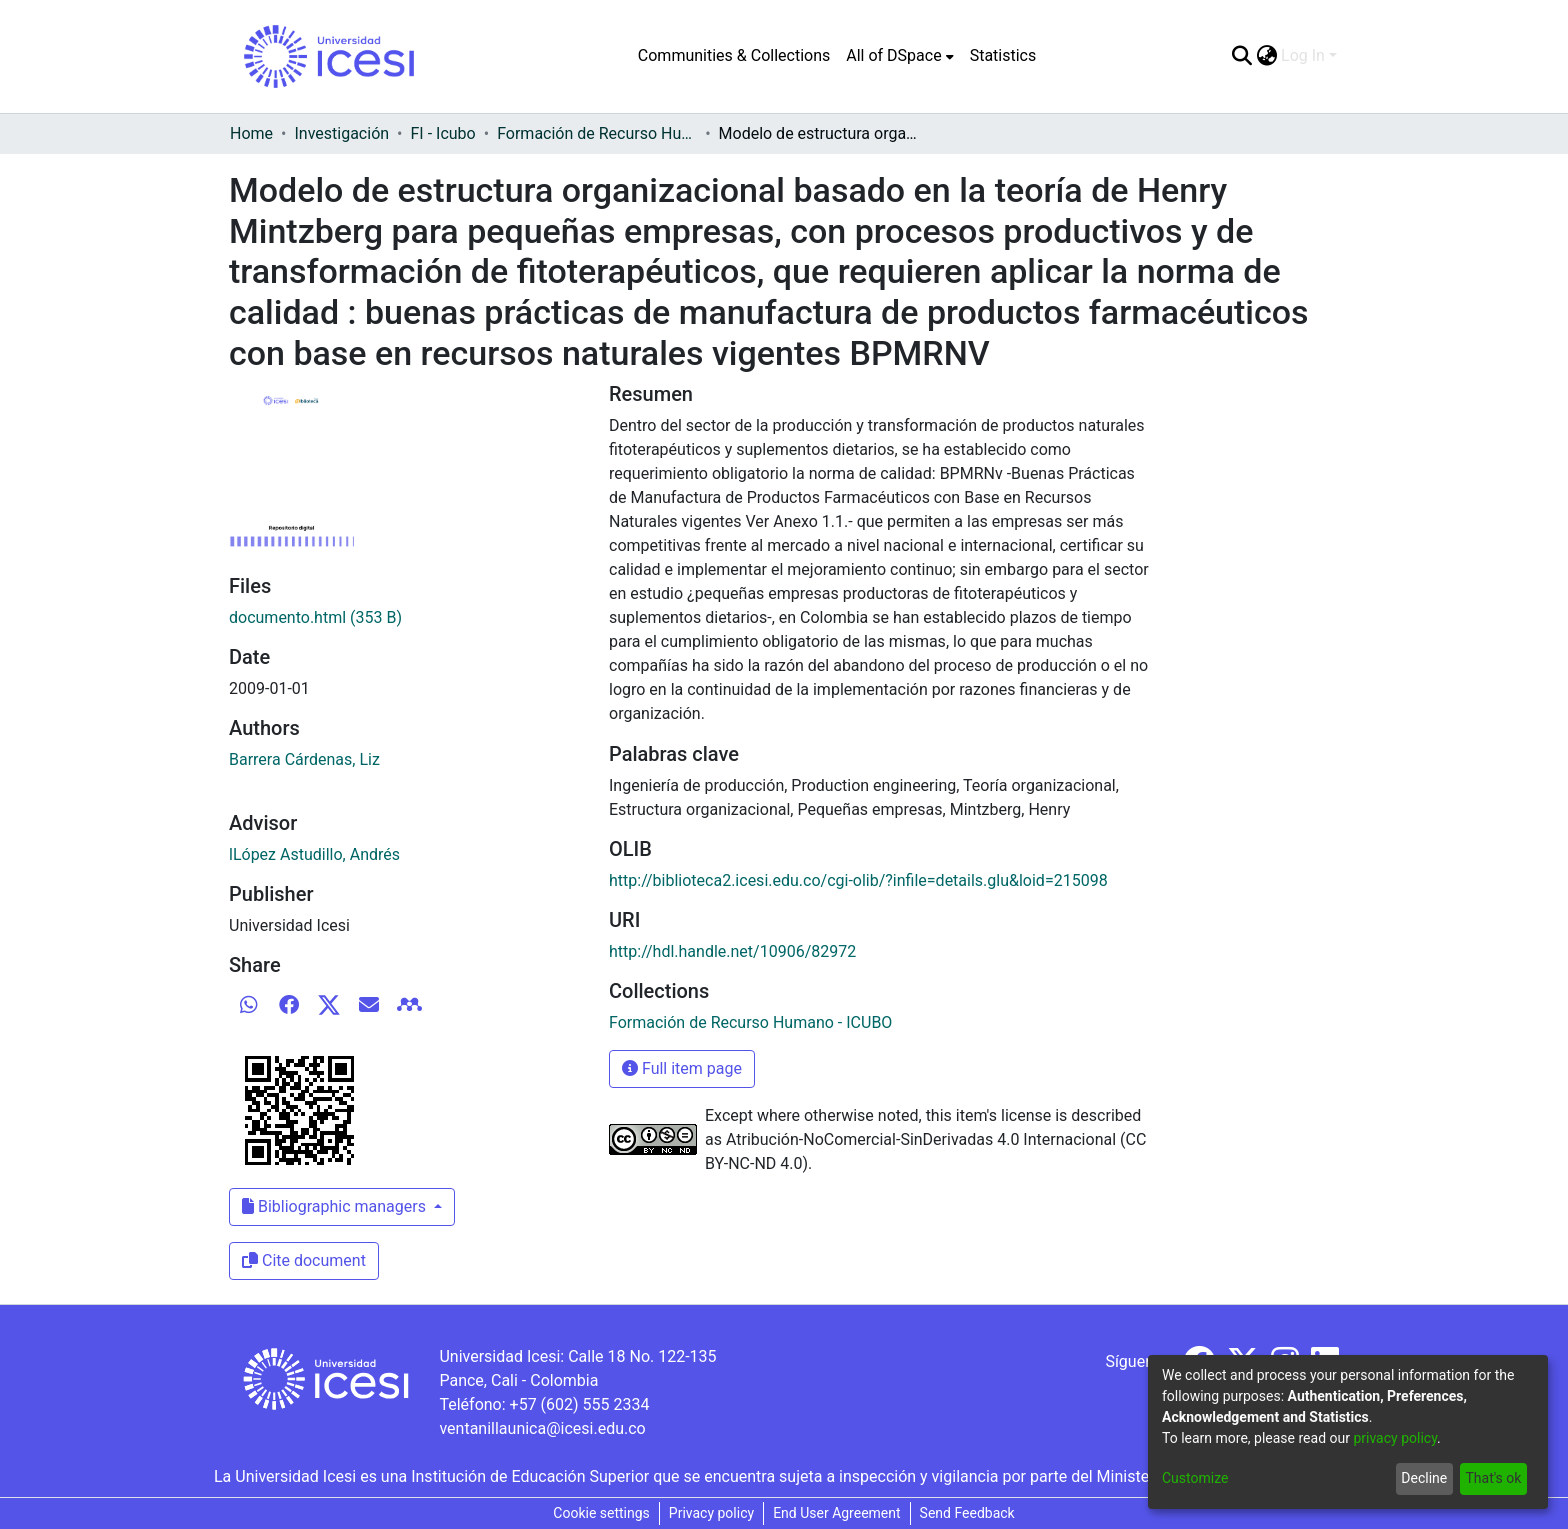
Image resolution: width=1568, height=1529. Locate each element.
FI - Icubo (443, 133)
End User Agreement (836, 1513)
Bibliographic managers (336, 1206)
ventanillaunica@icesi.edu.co (542, 1428)
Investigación (341, 133)
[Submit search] (1241, 56)
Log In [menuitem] (1303, 55)
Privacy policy (711, 1513)
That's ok (1493, 1478)
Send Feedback (967, 1513)
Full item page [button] (682, 1068)
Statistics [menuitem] (1003, 55)
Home (251, 133)
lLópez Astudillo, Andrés (314, 854)
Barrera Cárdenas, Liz (304, 759)
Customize (1195, 1478)
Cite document (304, 1260)
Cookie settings (601, 1513)
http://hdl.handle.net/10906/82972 (732, 951)
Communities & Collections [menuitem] (734, 55)
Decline (1424, 1478)
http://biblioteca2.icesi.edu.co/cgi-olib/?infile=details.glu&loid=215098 (858, 880)
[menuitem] (899, 56)
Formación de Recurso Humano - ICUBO (597, 133)
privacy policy (1395, 1438)
